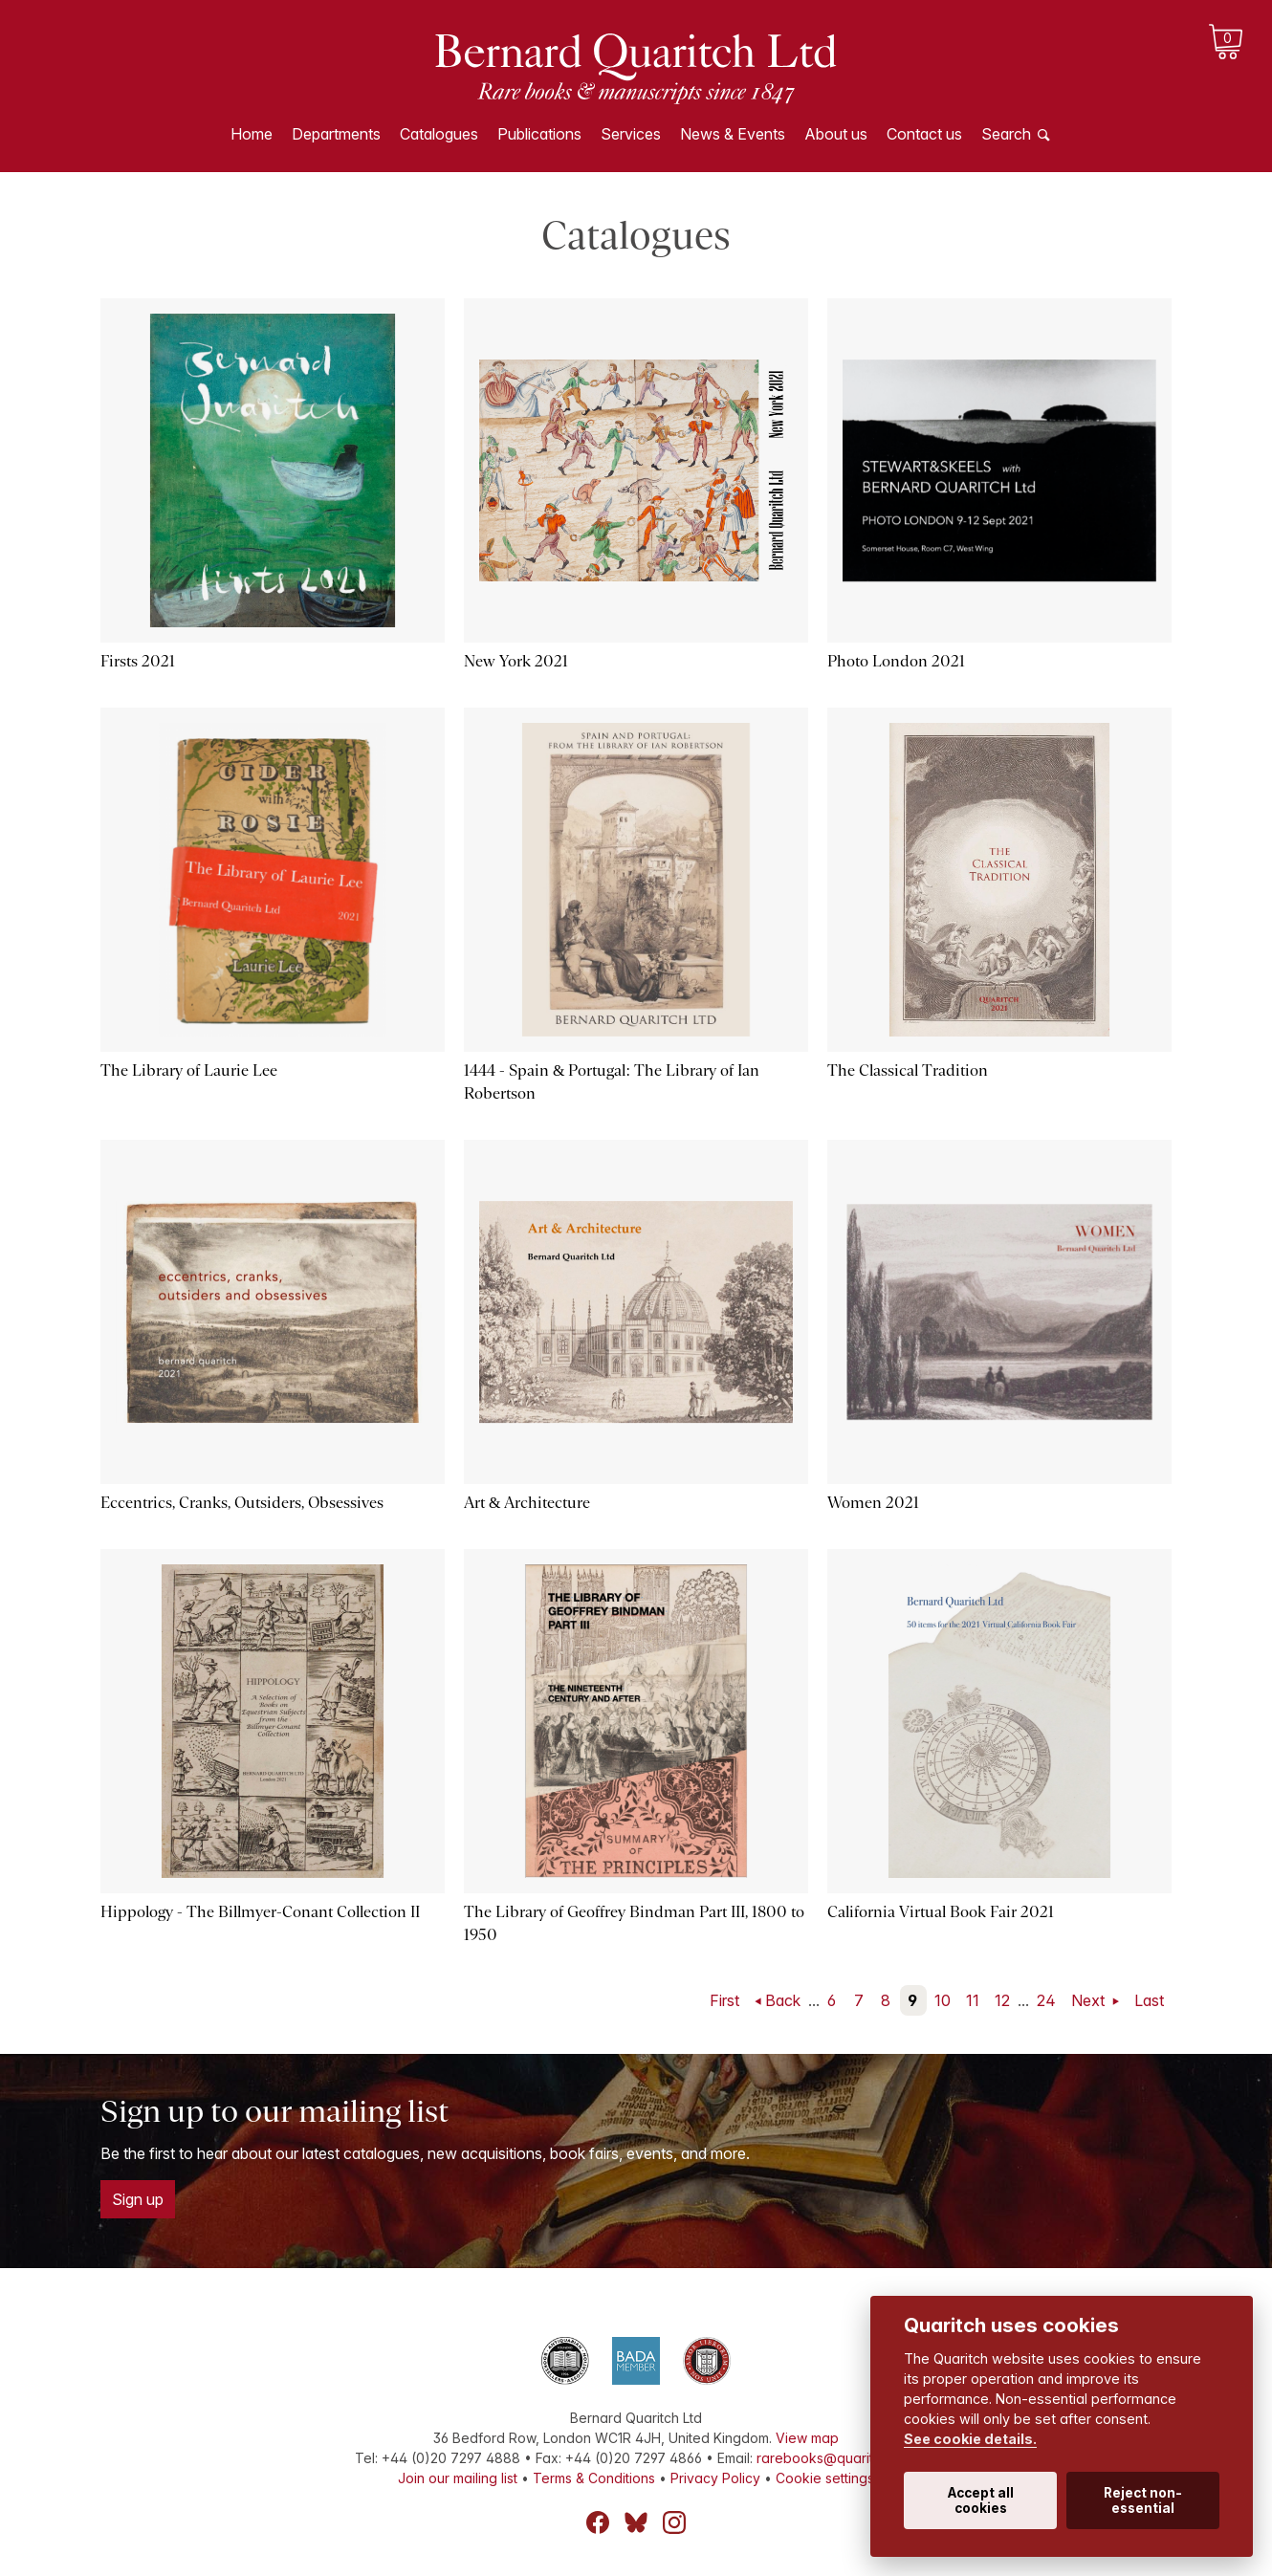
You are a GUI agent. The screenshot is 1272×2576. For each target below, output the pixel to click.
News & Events (732, 133)
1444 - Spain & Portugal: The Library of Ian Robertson (611, 1081)
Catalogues (439, 133)
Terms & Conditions (594, 2478)
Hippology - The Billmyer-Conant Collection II (260, 1912)
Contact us (924, 133)
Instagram (674, 2522)
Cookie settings (825, 2478)
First (724, 2000)
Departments (336, 133)
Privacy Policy (715, 2478)
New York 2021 (516, 661)
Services (631, 133)
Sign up (138, 2199)
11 (972, 2000)
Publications (539, 133)
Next (1089, 2000)
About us (835, 133)
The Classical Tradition (907, 1070)
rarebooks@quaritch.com (837, 2458)
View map (807, 2438)
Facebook (597, 2522)
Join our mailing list (457, 2478)
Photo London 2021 (896, 661)
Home (251, 133)
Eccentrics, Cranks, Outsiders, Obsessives (242, 1503)
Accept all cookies (981, 2500)
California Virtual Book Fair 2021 (940, 1912)
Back (782, 2000)
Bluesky (636, 2522)
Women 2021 (873, 1503)
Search (1006, 133)
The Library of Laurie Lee (188, 1070)
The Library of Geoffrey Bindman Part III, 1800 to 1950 (634, 1923)
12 (1002, 2000)
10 (942, 2000)
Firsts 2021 (137, 661)
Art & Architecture (527, 1503)
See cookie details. (970, 2439)
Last (1149, 2000)
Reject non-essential (1143, 2500)
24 (1046, 2000)
